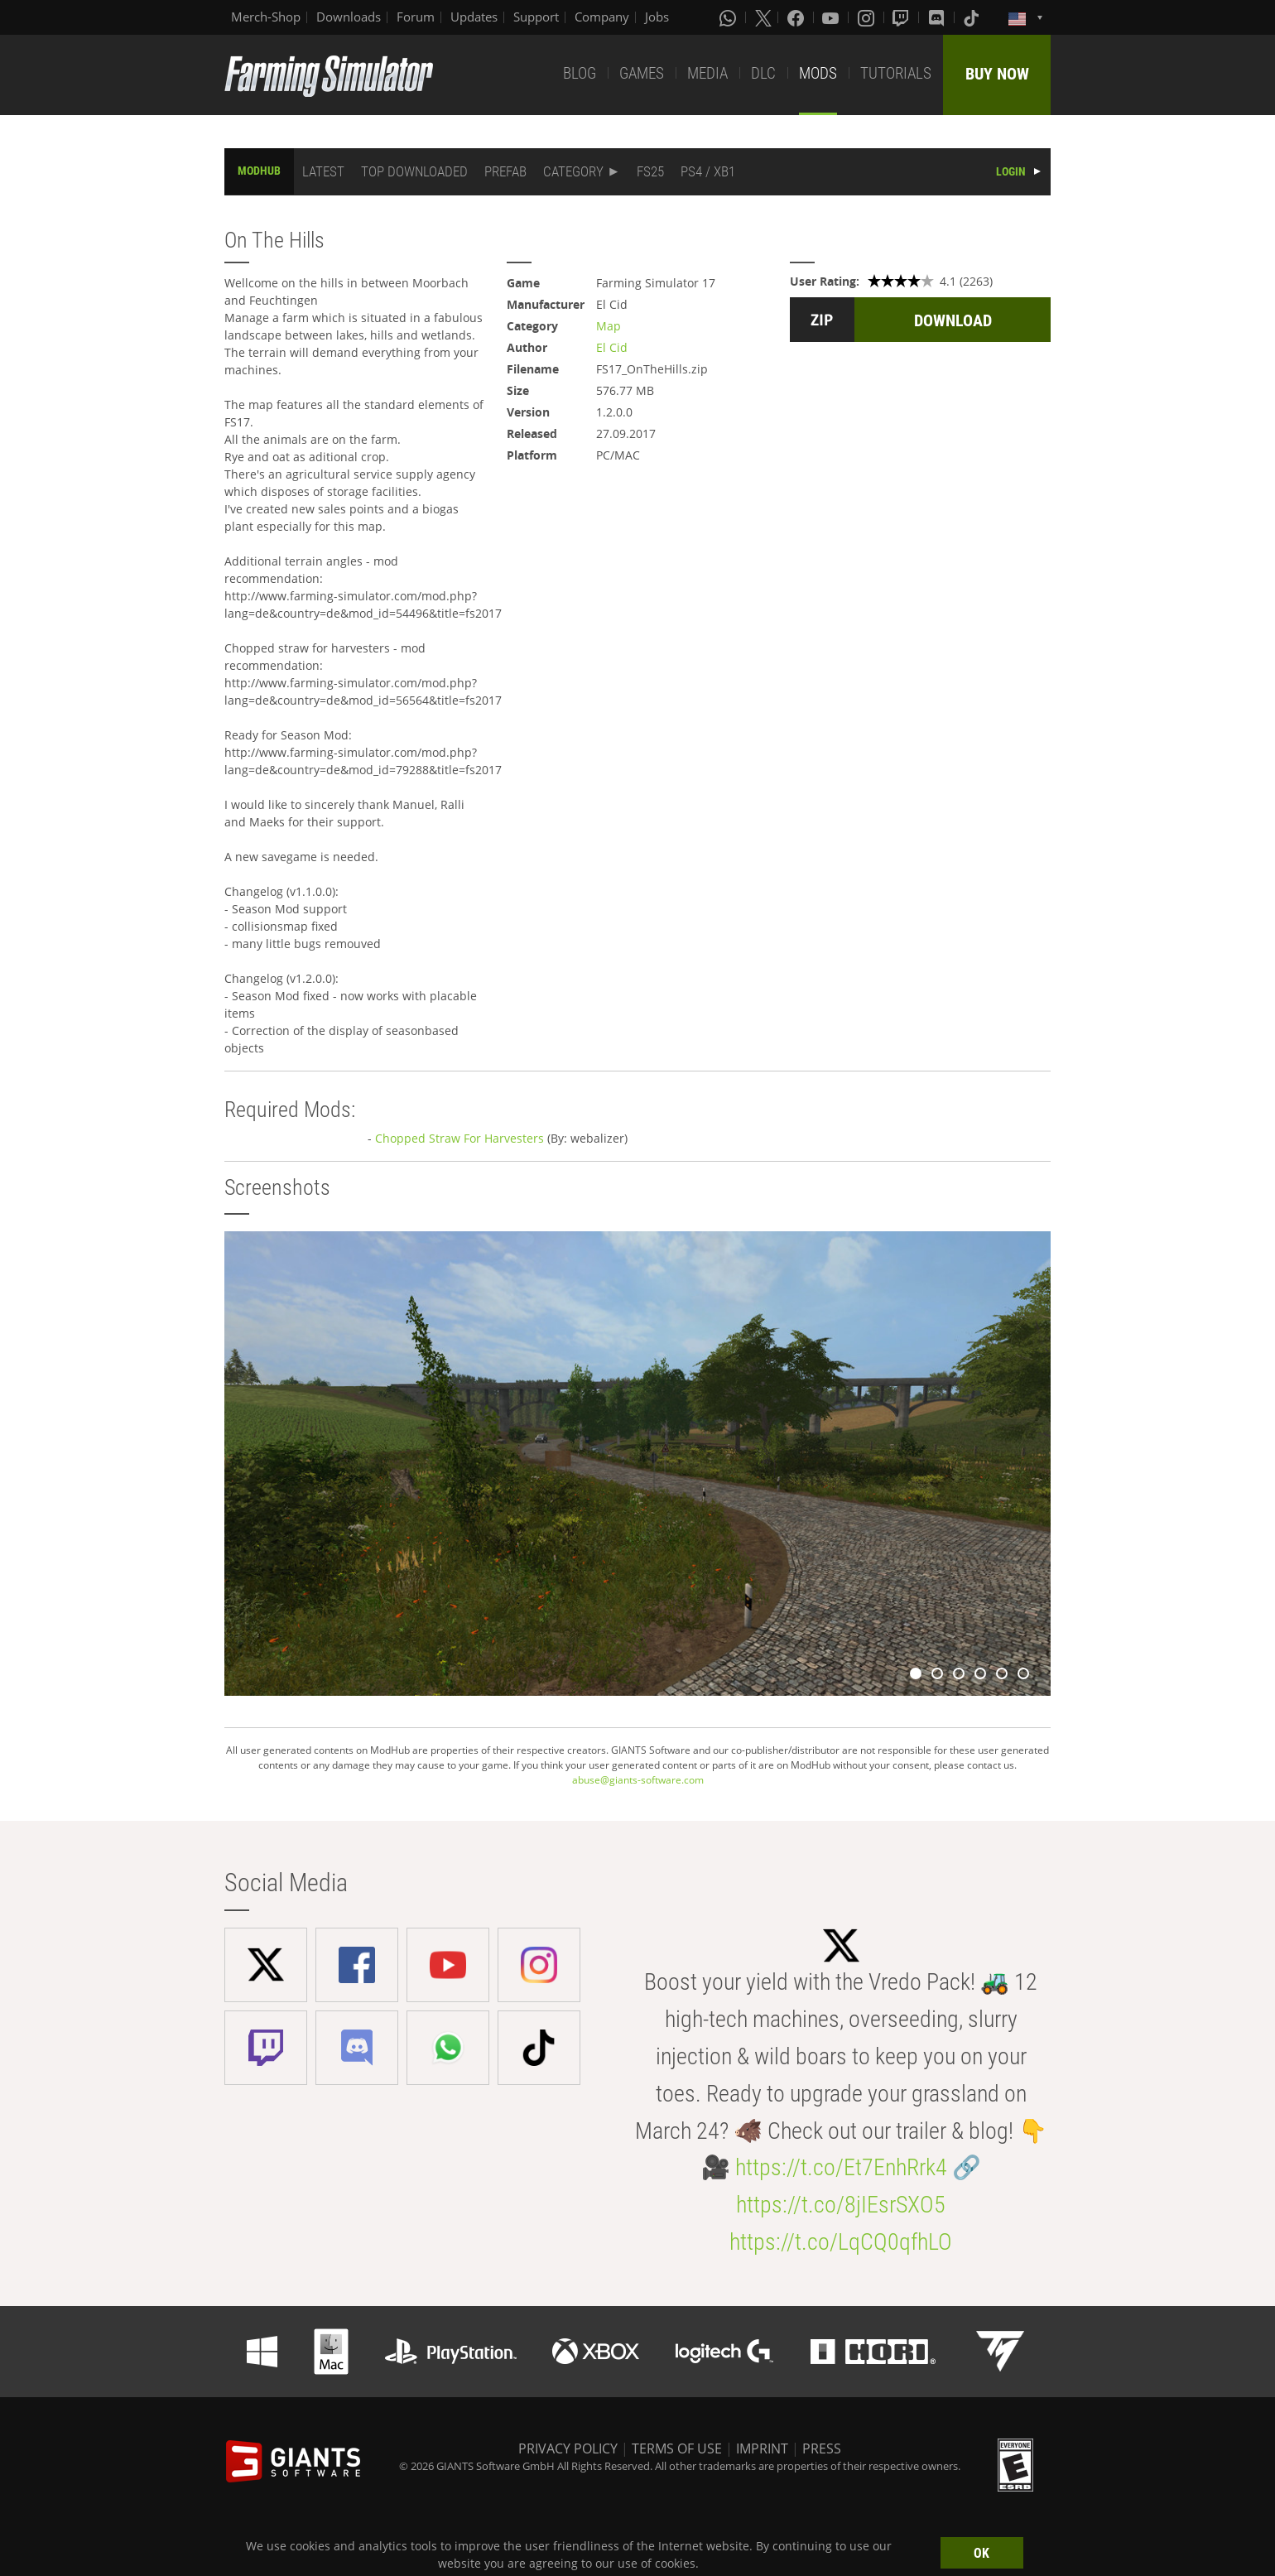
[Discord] (938, 17)
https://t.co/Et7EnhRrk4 (841, 2167)
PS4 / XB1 (708, 171)
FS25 (650, 171)
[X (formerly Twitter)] (763, 17)
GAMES (641, 73)
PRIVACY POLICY (568, 2448)
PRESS (821, 2448)
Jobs (657, 16)
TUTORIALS (895, 73)
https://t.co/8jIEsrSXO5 (840, 2204)
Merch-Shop (266, 16)
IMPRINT (762, 2448)
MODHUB (259, 170)
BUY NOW (997, 74)
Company (602, 16)
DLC (763, 73)
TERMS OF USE (677, 2448)
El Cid (612, 347)
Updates (474, 16)
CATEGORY (573, 171)
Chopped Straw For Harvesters (459, 1138)
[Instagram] (868, 17)
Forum (416, 16)
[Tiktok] (973, 17)
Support (536, 16)
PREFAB (505, 171)
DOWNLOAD (953, 320)
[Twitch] (902, 17)
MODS (818, 73)
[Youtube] (832, 17)
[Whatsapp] (729, 17)
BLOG (579, 73)
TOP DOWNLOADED (414, 171)
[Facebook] (797, 17)
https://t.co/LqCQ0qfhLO (840, 2242)
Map (608, 326)
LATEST (323, 171)
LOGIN (1011, 171)
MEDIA (707, 73)
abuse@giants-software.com (638, 1780)
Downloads (348, 16)
